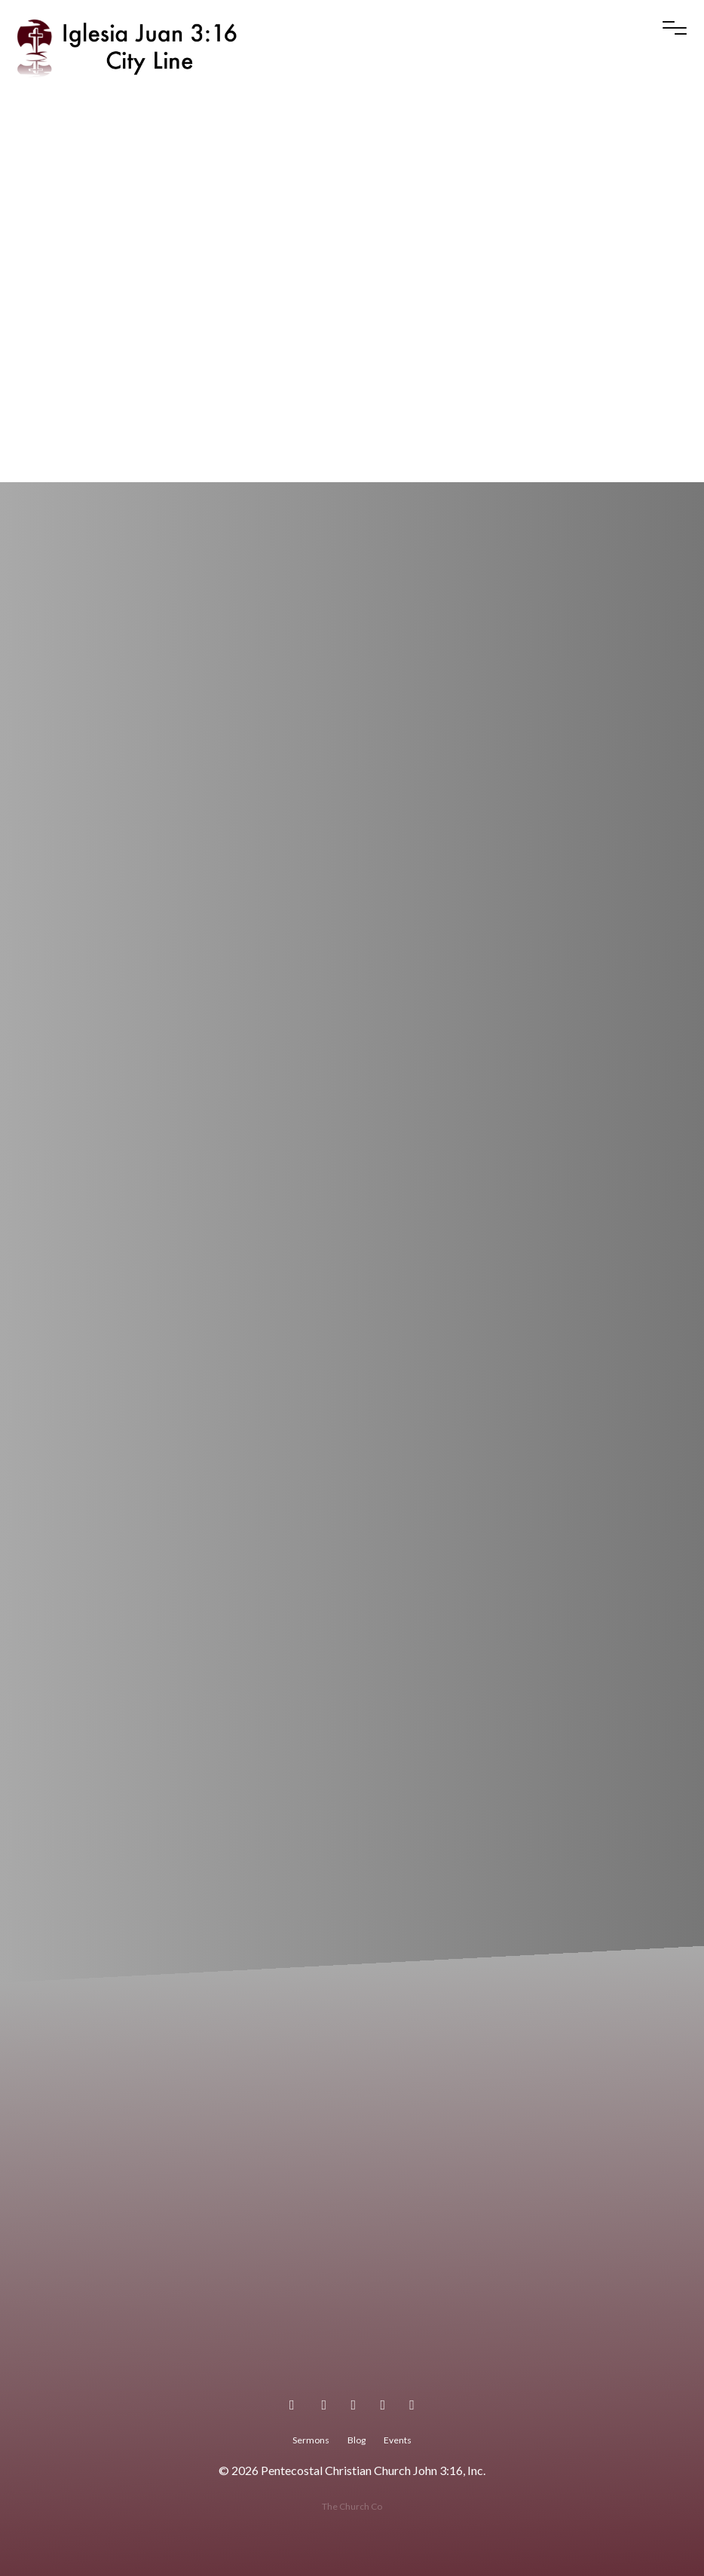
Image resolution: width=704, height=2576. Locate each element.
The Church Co (352, 2506)
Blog (356, 2440)
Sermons (310, 2440)
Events (398, 2440)
